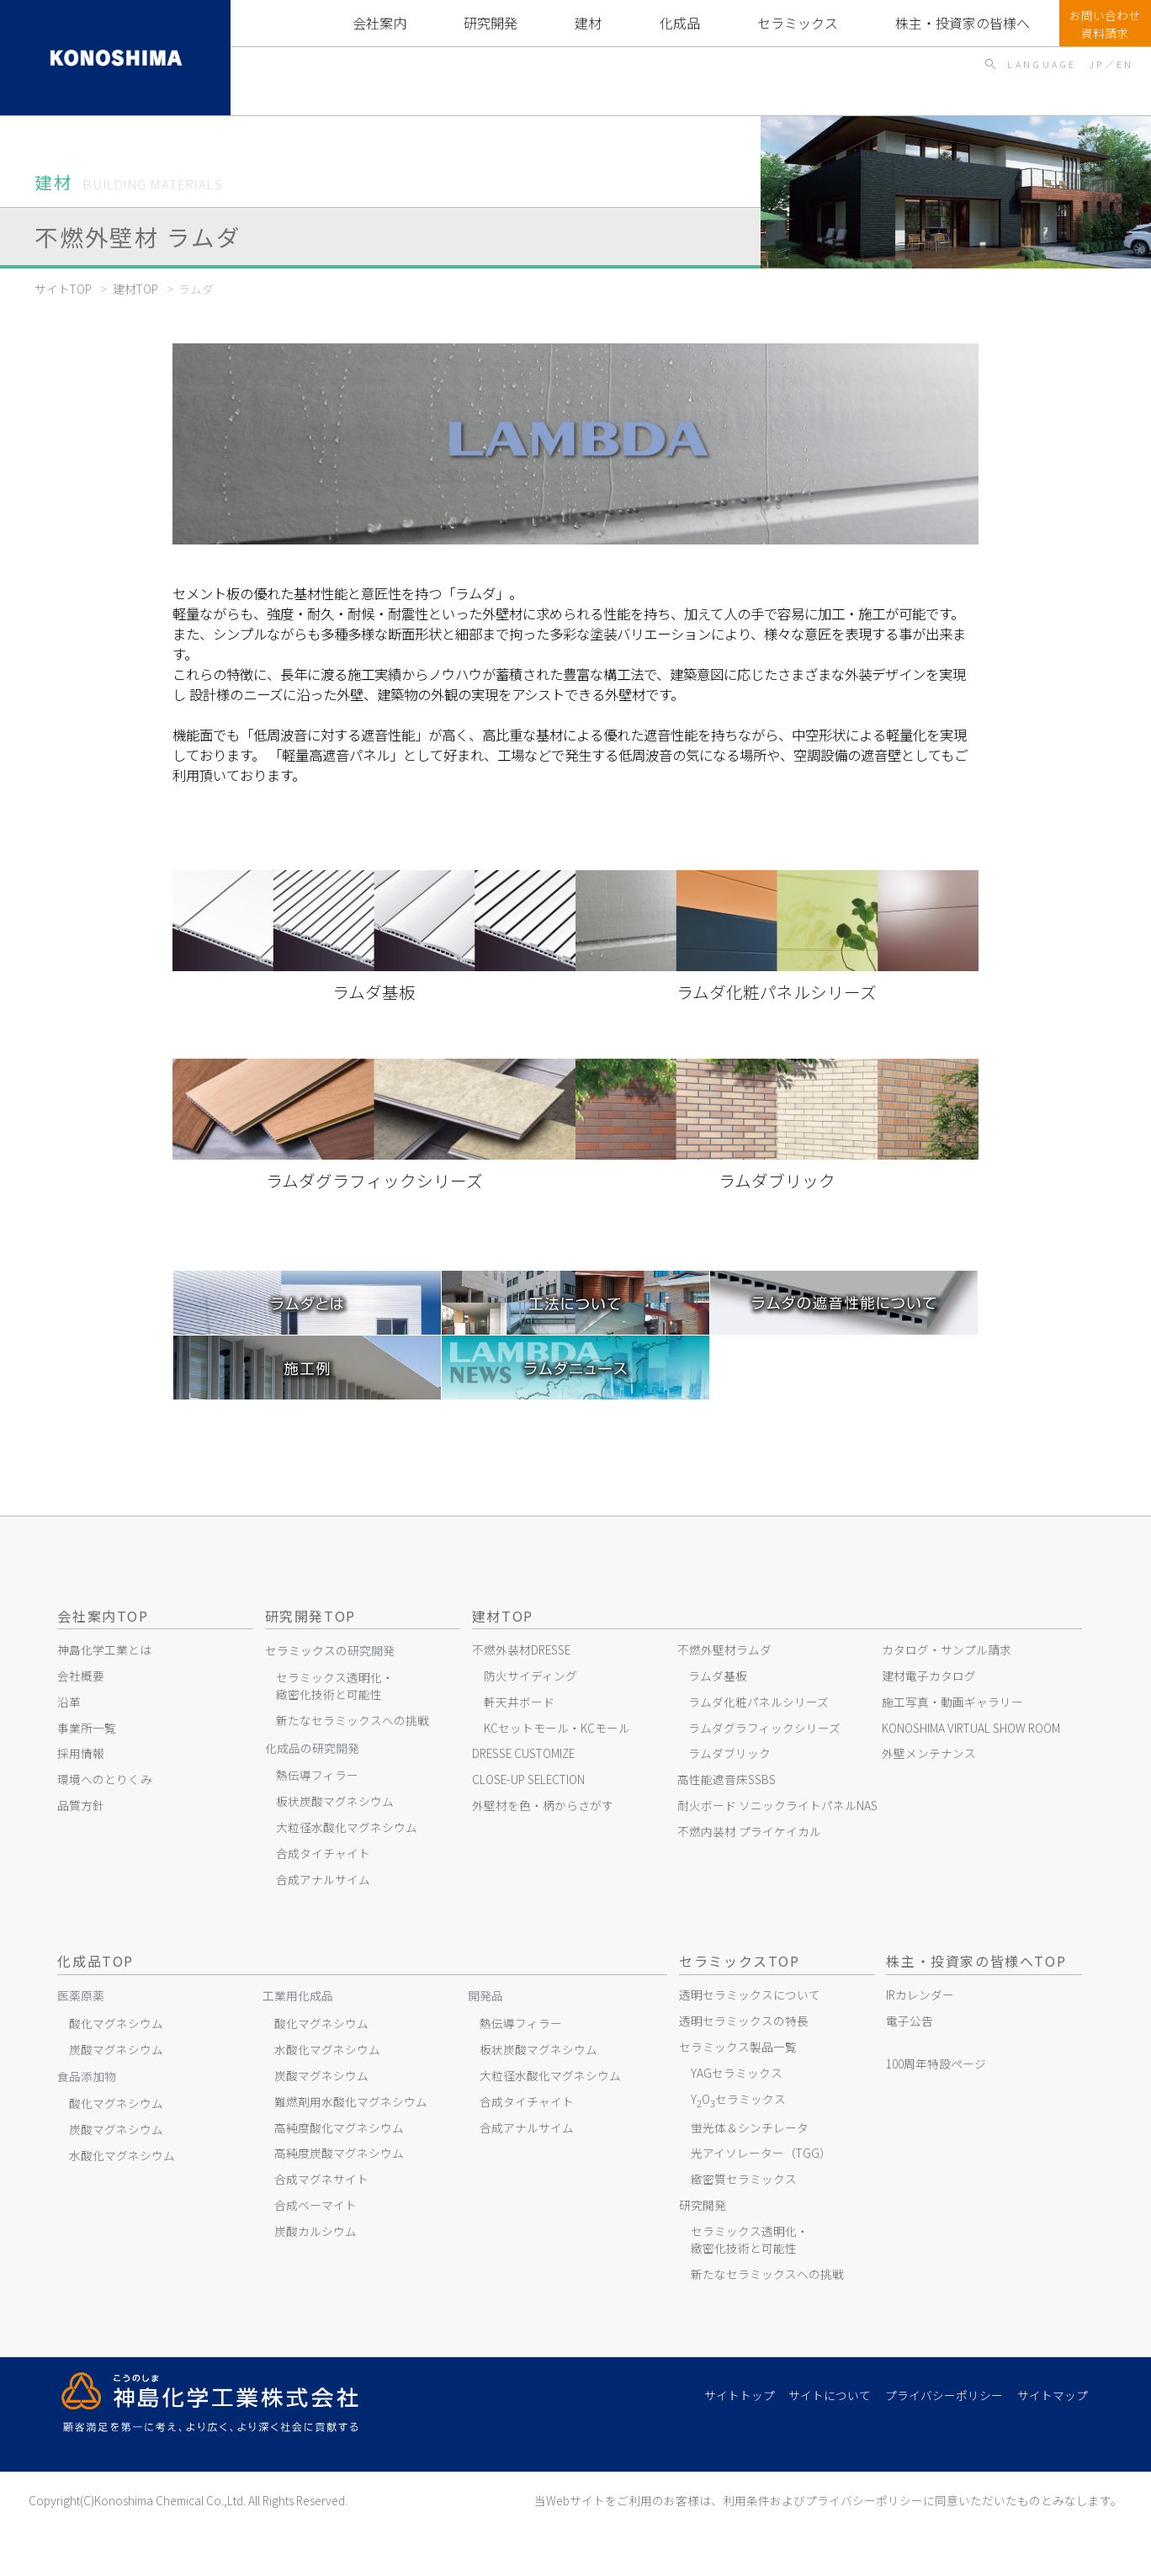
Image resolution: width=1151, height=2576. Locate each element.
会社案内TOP (102, 1616)
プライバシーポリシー (944, 2395)
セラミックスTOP (798, 23)
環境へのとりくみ (104, 1779)
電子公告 (909, 2020)
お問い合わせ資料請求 (1104, 24)
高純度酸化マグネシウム (339, 2127)
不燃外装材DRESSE (521, 1649)
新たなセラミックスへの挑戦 (352, 1720)
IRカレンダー (920, 1994)
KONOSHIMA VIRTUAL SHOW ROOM (971, 1727)
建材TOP (588, 23)
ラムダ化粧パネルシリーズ (758, 1701)
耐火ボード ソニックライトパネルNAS (777, 1805)
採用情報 (80, 1753)
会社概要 (80, 1675)
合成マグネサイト (321, 2178)
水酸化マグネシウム (122, 2155)
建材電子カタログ (929, 1675)
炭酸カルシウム (315, 2231)
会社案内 (379, 23)
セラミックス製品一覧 (738, 2046)
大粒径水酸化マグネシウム (346, 1827)
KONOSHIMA (31, 8)
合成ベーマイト (315, 2204)
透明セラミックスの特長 (744, 2020)
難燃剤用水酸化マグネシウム (350, 2101)
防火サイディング (530, 1675)
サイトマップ (1052, 2395)
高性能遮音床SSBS (726, 1779)
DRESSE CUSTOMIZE (523, 1753)
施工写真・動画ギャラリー (952, 1701)
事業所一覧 (86, 1727)
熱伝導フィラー (317, 1774)
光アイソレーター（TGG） (761, 2152)
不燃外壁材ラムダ (724, 1649)
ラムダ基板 (717, 1675)
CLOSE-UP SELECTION (528, 1779)
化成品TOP (679, 23)
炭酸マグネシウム (116, 2049)
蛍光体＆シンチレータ (750, 2127)
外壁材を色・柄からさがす (542, 1805)
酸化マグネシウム (116, 2023)
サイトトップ (739, 2395)
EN (1125, 64)
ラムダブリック (729, 1753)
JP (1097, 64)
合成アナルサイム (323, 1879)
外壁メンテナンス (929, 1753)
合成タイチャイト (323, 1853)
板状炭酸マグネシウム (335, 1801)
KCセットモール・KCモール (557, 1727)
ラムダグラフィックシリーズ (764, 1727)
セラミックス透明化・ (335, 1685)
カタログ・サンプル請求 (946, 1649)
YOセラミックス (738, 2100)
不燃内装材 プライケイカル (749, 1831)
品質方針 (80, 1805)
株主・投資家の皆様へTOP (963, 23)
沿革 (69, 1701)
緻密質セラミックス (744, 2178)
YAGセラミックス (736, 2072)
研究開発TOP (310, 1616)
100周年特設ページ (936, 2063)
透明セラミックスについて (749, 1994)
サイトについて (829, 2395)
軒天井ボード (519, 1701)
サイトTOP (63, 288)
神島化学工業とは (104, 1649)
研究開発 (491, 23)
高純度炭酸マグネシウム (339, 2152)
